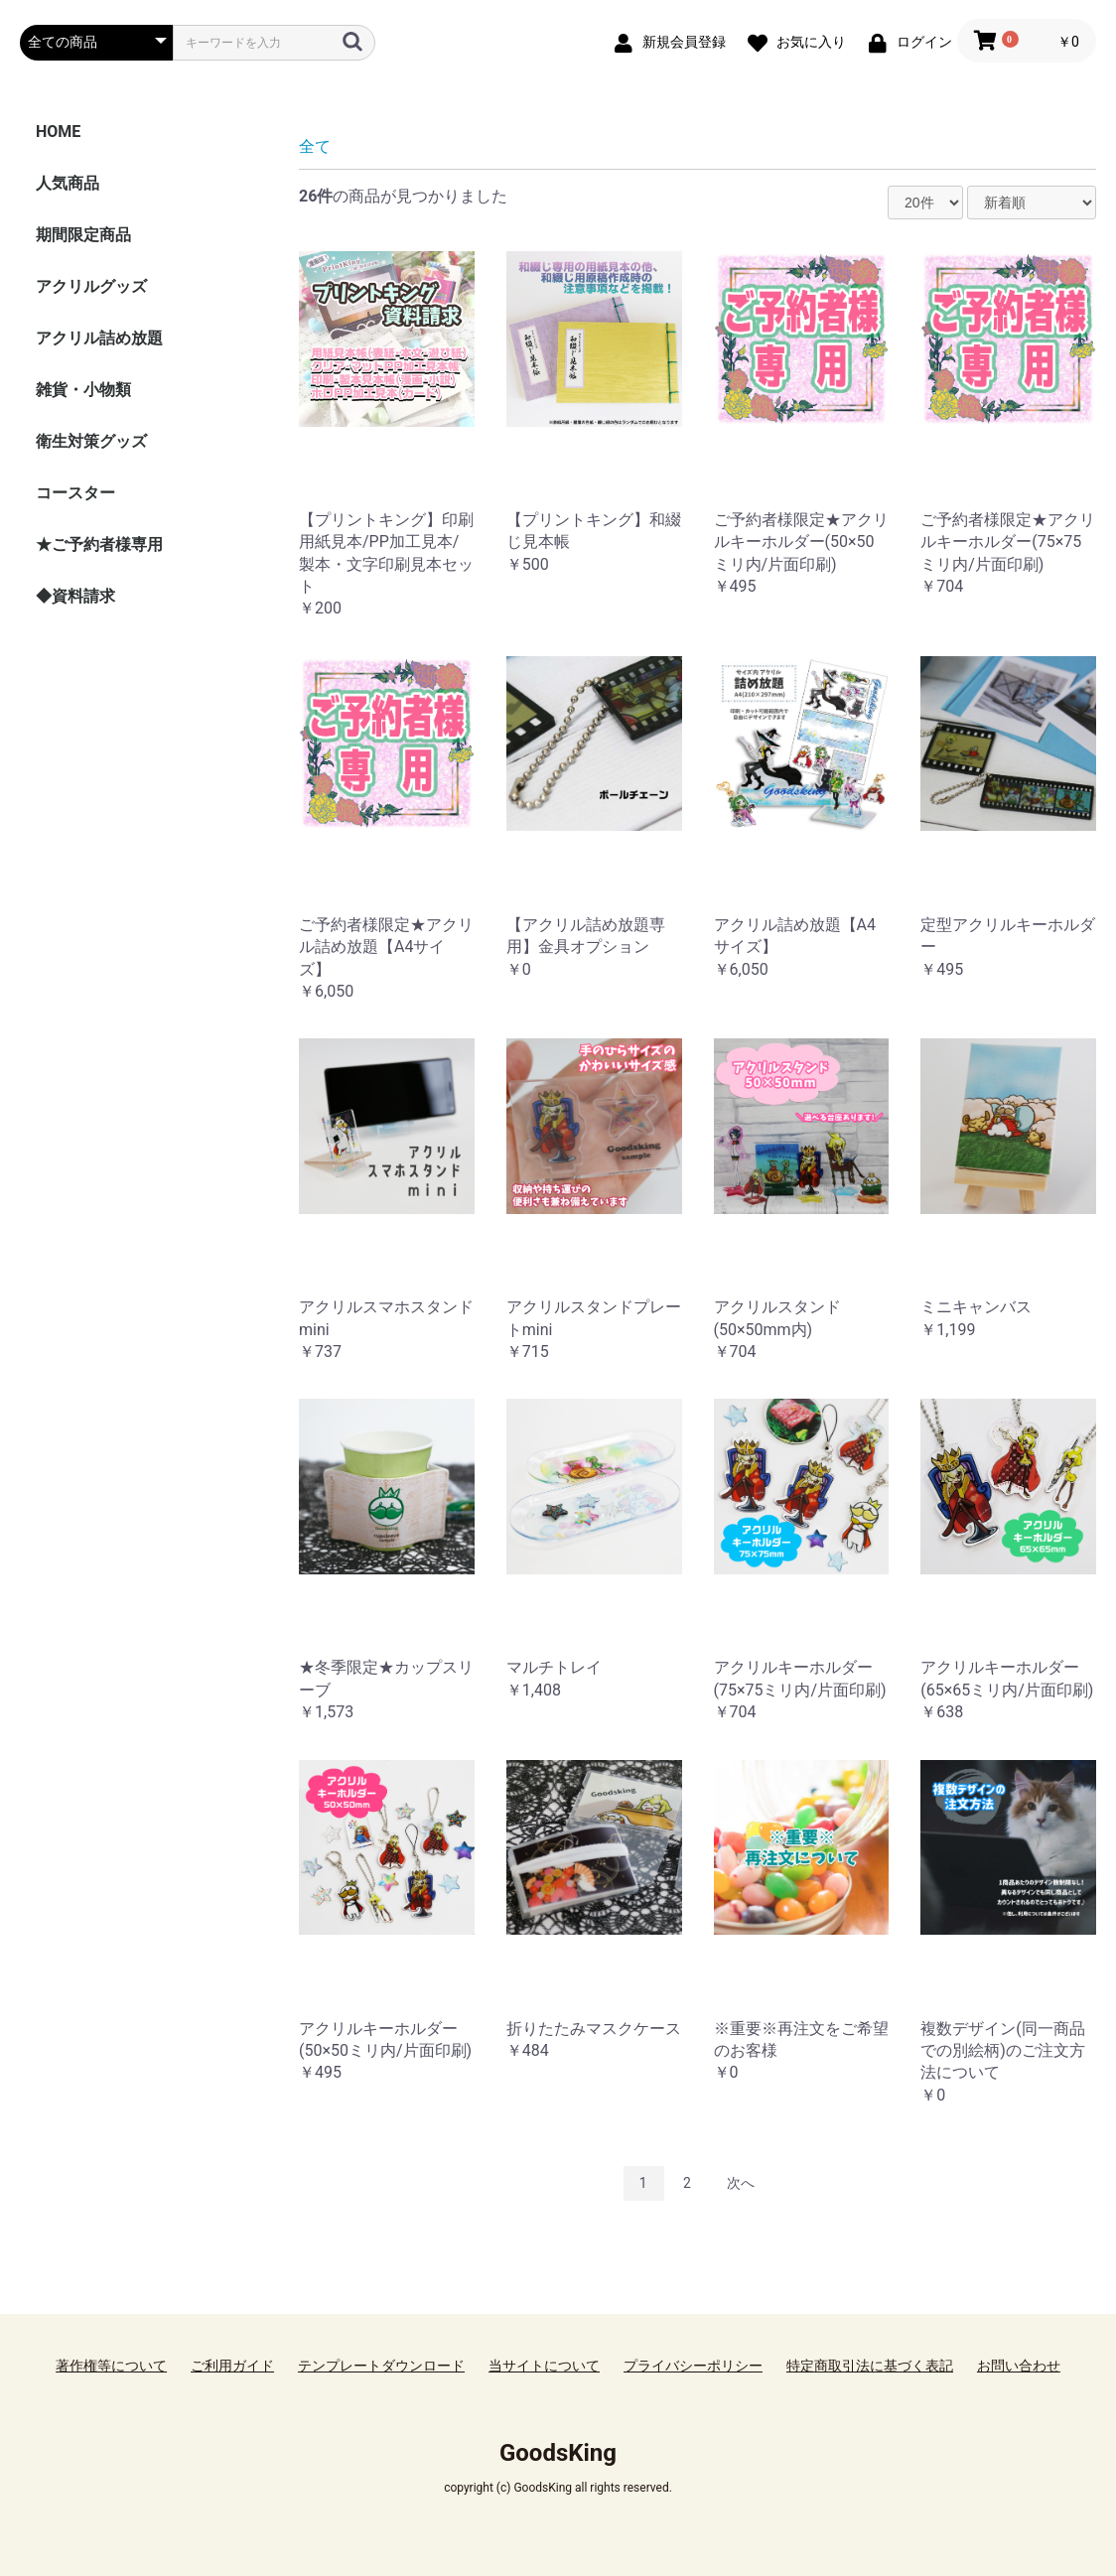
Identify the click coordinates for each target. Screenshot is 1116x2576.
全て (315, 146)
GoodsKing (558, 2453)
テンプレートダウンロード (381, 2365)
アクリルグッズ (91, 286)
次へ (741, 2183)
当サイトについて (544, 2365)
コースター (75, 492)
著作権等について (111, 2365)
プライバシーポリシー (693, 2365)
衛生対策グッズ (91, 441)
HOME (58, 131)
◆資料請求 (75, 596)
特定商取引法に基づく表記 (869, 2365)
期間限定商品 (83, 234)
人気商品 (67, 183)
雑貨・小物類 (83, 389)
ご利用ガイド (232, 2365)
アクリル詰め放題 (99, 338)
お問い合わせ (1018, 2365)
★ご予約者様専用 (99, 544)
